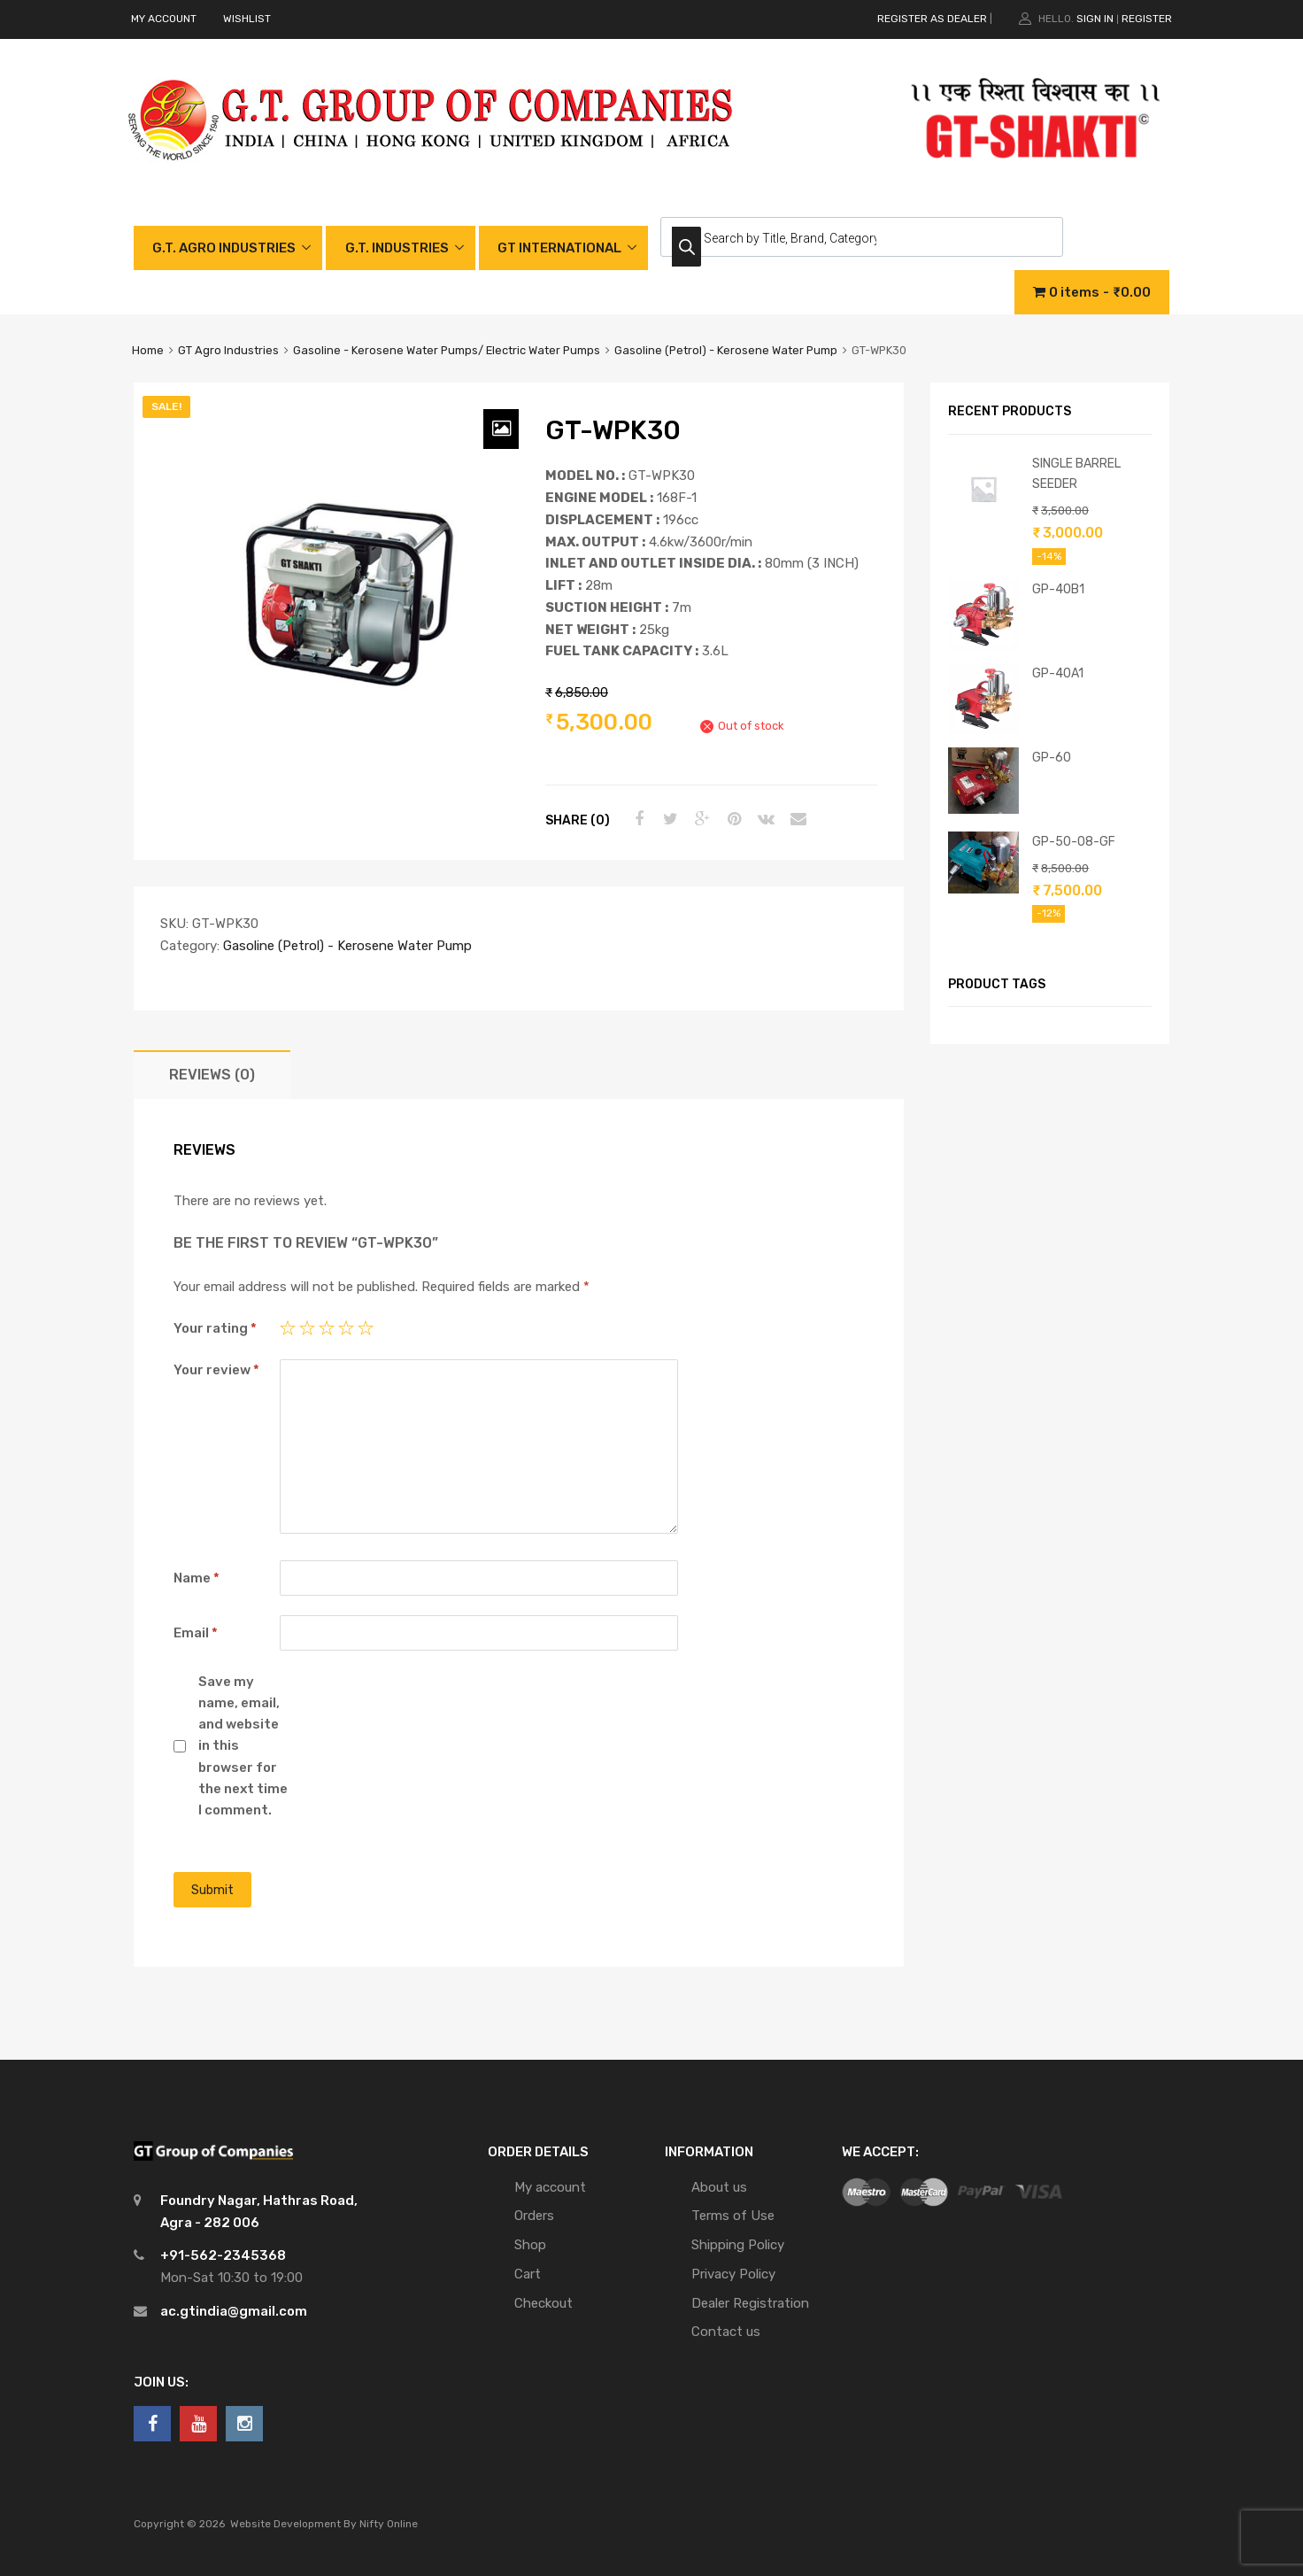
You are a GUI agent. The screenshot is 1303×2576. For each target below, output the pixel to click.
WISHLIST (247, 18)
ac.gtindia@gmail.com (233, 2311)
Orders (534, 2216)
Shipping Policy (737, 2245)
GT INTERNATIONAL (559, 248)
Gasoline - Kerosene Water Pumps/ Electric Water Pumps (446, 350)
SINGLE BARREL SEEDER (1076, 473)
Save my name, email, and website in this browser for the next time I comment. (243, 1746)
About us (719, 2187)
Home (148, 350)
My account (550, 2187)
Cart (527, 2274)
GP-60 (1051, 757)
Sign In (1095, 18)
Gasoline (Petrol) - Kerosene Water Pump (725, 350)
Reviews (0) (212, 1074)
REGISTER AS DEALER (932, 18)
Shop (530, 2245)
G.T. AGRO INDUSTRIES (224, 248)
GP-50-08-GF (1073, 841)
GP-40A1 (1057, 673)
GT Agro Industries (228, 350)
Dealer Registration (750, 2303)
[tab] (212, 1074)
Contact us (725, 2332)
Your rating (215, 1328)
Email (195, 1633)
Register (1147, 18)
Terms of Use (733, 2216)
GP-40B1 (1058, 589)
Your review (216, 1370)
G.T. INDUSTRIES (397, 248)
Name (196, 1578)
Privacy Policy (733, 2274)
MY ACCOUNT (164, 18)
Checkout (543, 2303)
